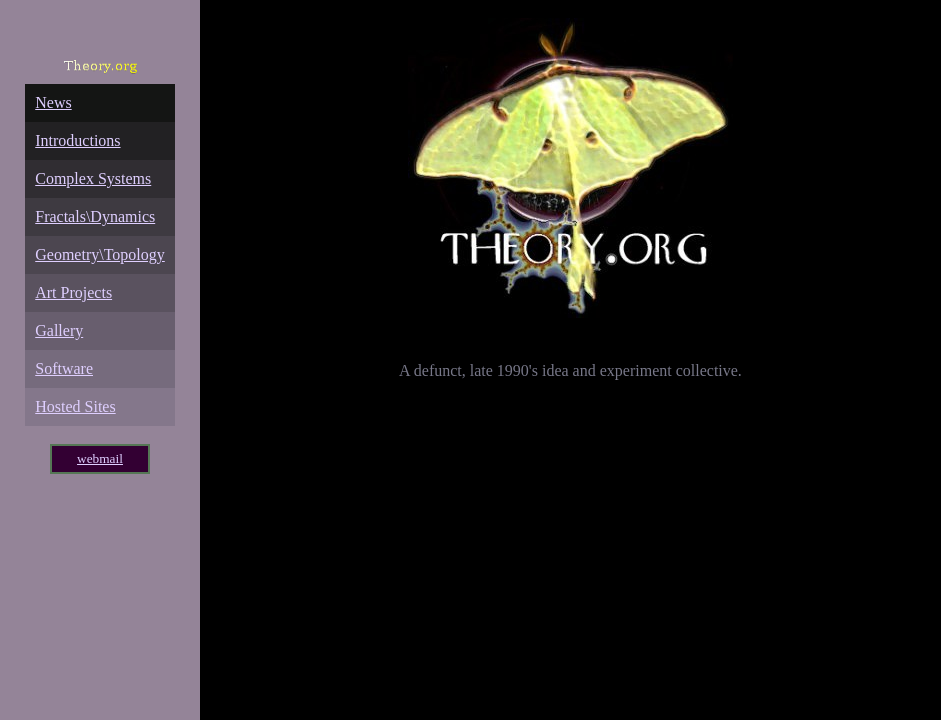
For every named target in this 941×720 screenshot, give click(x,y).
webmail (100, 458)
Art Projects (73, 292)
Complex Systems (93, 178)
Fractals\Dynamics (95, 216)
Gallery (59, 330)
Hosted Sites (75, 406)
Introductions (77, 140)
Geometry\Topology (100, 254)
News (53, 102)
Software (64, 368)
